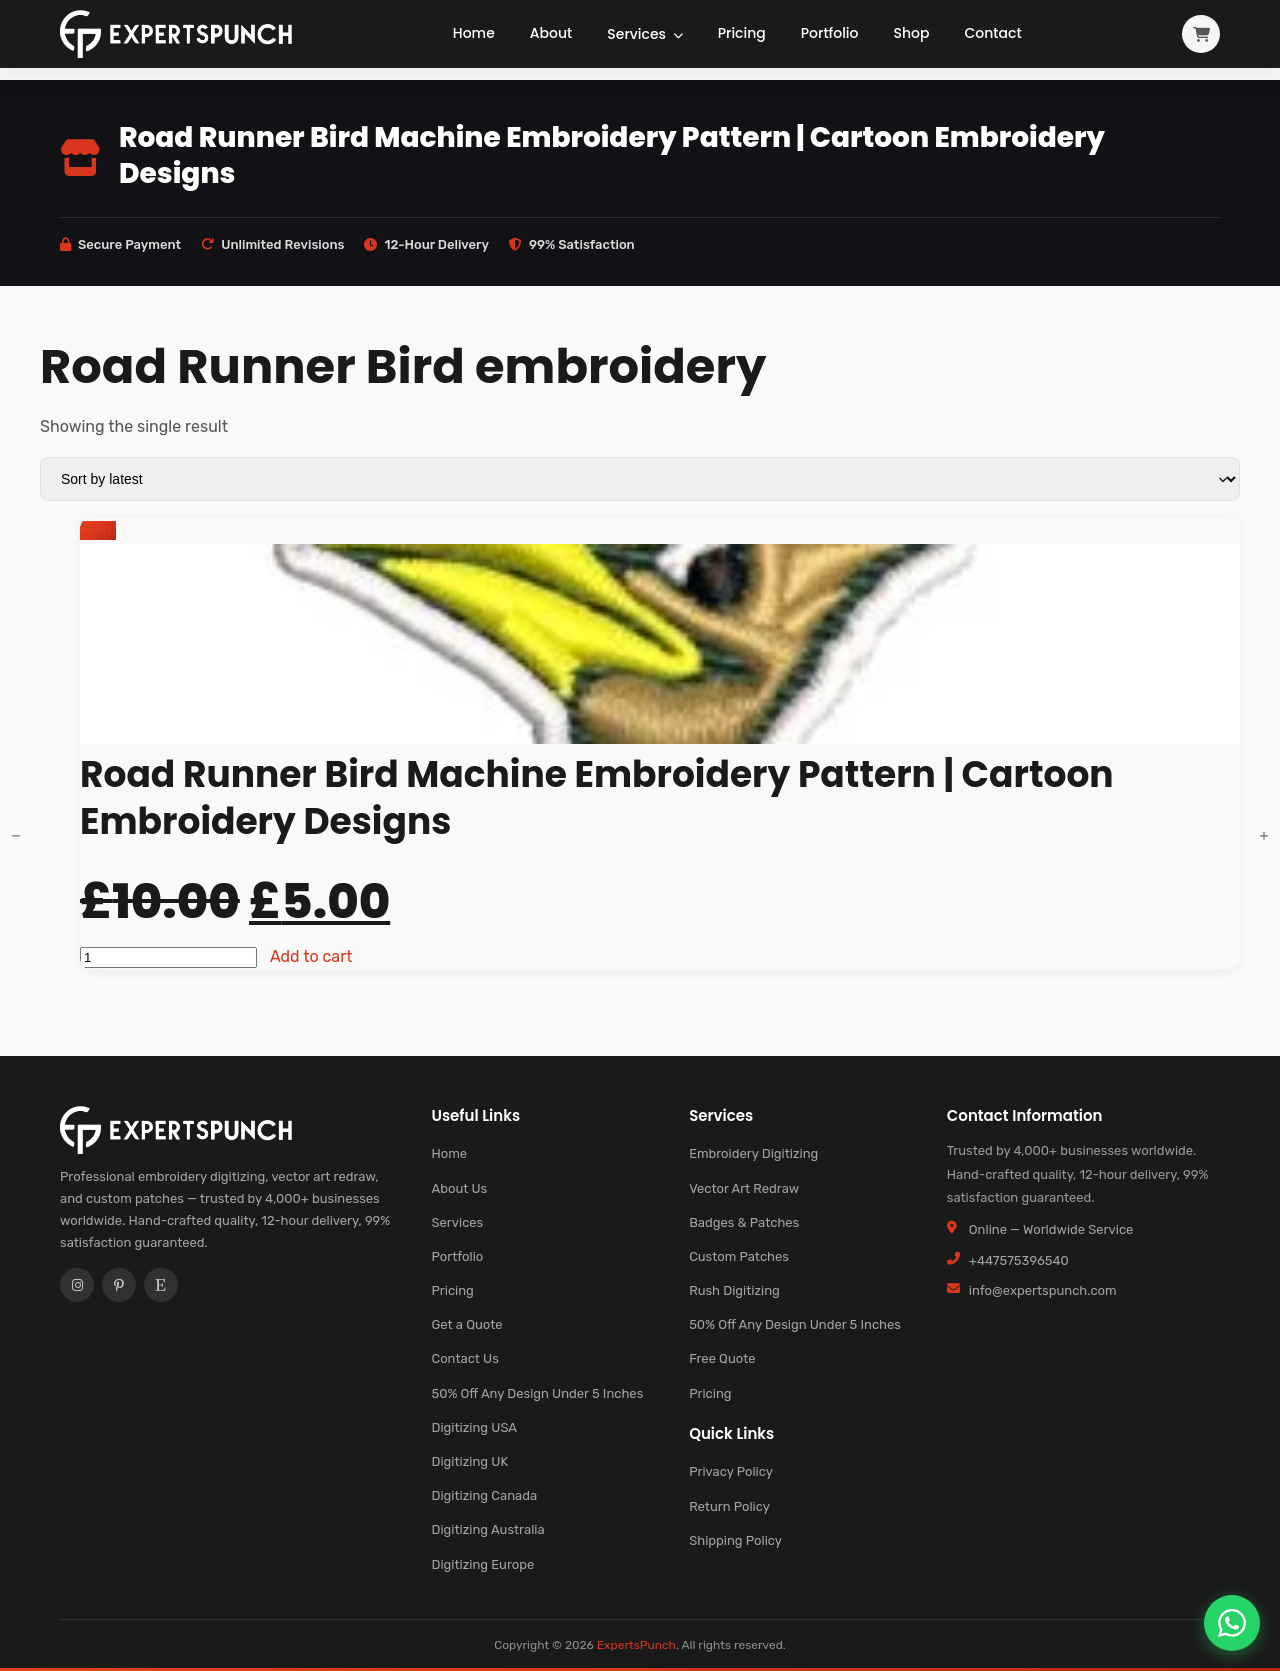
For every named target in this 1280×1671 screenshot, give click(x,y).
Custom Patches (739, 1256)
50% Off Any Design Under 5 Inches (537, 1393)
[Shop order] (640, 479)
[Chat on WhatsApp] (1232, 1623)
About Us (459, 1188)
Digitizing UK (469, 1461)
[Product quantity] (168, 957)
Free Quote (722, 1358)
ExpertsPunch (636, 1645)
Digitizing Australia (487, 1529)
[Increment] (1264, 835)
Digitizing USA (474, 1427)
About (551, 33)
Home (474, 33)
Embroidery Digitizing (753, 1153)
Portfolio (830, 33)
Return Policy (729, 1506)
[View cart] (1201, 34)
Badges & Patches (744, 1222)
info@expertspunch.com (1043, 1290)
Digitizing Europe (482, 1564)
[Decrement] (16, 835)
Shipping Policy (735, 1540)
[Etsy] (161, 1285)
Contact (992, 33)
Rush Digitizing (734, 1290)
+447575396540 (1019, 1260)
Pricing (742, 33)
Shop (912, 33)
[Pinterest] (119, 1285)
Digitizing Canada (484, 1495)
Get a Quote (466, 1324)
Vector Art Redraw (744, 1188)
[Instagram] (77, 1285)
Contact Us (464, 1358)
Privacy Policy (731, 1471)
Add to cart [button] (311, 956)
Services (644, 34)
